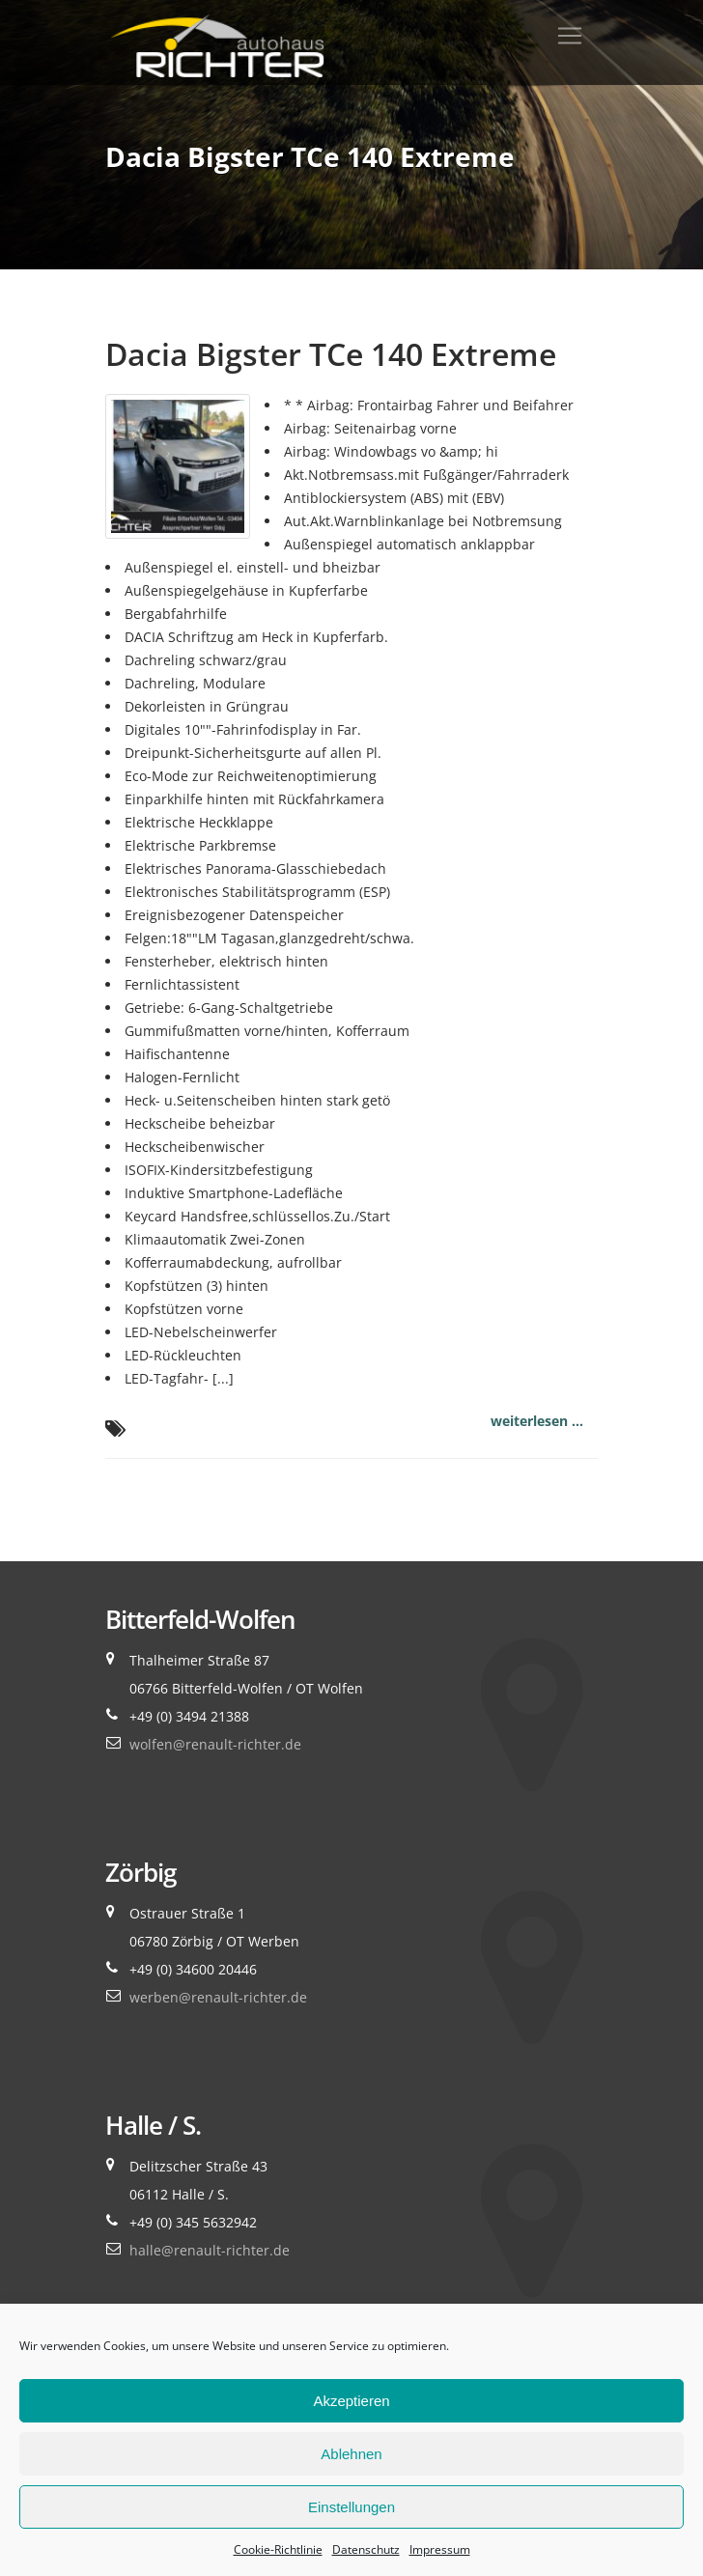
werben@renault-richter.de (218, 1997)
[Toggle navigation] (570, 35)
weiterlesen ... (537, 1421)
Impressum (439, 2549)
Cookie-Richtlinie (278, 2549)
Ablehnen (351, 2454)
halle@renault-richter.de (209, 2250)
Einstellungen (351, 2507)
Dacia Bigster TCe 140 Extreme (330, 354)
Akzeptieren (351, 2401)
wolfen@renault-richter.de (215, 1744)
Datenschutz (366, 2549)
